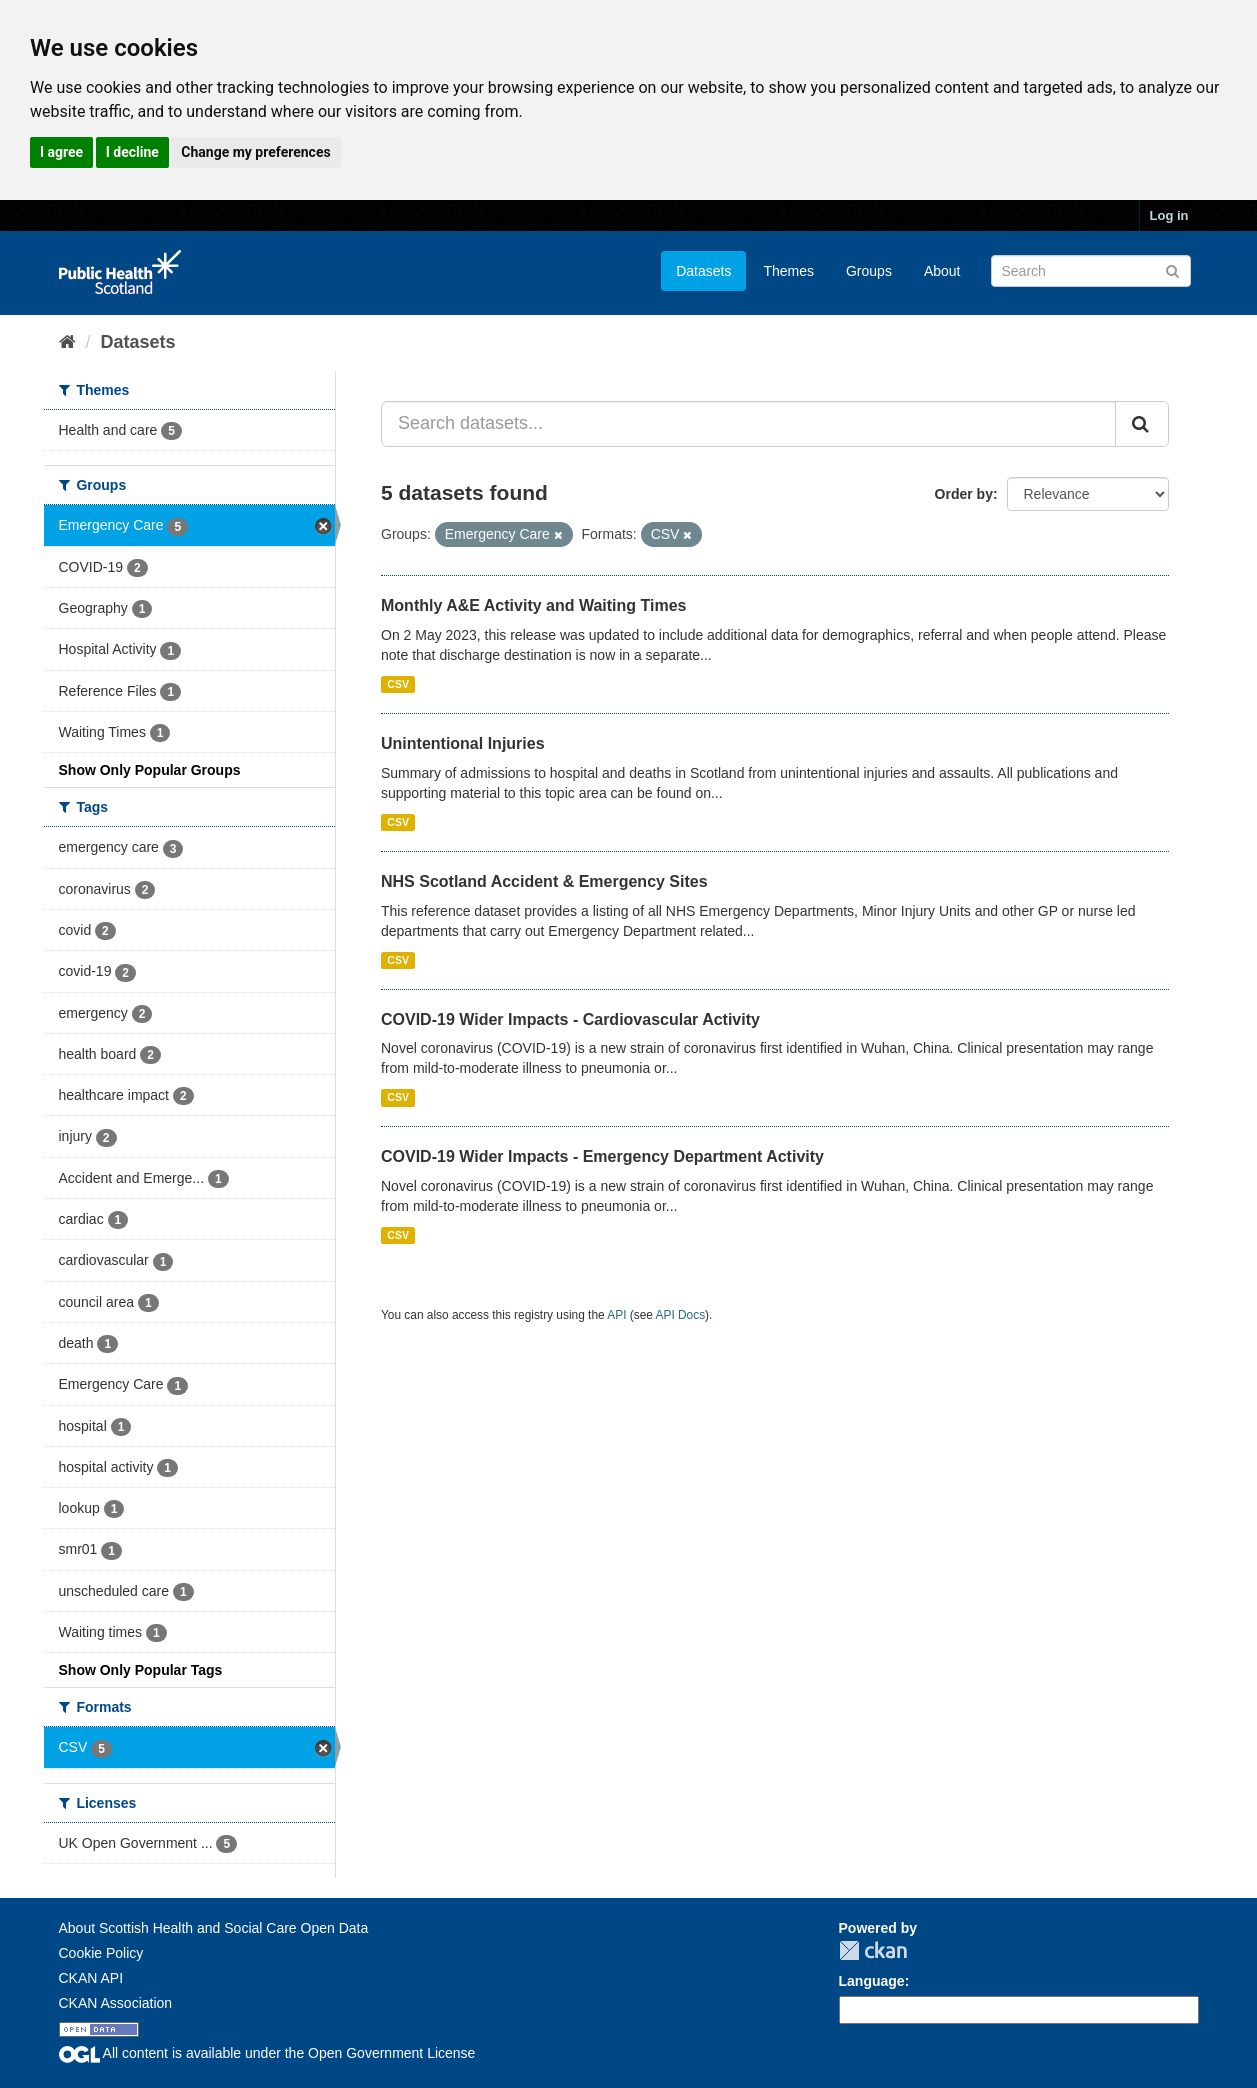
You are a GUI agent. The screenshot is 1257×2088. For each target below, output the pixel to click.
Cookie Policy (101, 1953)
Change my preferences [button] (255, 152)
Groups (869, 271)
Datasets (703, 271)
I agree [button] (61, 152)
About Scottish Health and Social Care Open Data (214, 1928)
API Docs (681, 1315)
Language (872, 1981)
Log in (1169, 215)
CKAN (873, 1950)
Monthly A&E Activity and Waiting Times (534, 605)
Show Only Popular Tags (141, 1670)
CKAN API (91, 1978)
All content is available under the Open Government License (267, 2053)
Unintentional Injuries (463, 743)
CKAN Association (116, 2003)
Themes (788, 271)
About (942, 271)
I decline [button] (132, 152)
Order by (964, 494)
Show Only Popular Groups (150, 770)
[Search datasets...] (748, 424)
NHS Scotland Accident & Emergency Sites (544, 881)
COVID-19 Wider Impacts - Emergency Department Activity (602, 1156)
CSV (398, 684)
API (616, 1315)
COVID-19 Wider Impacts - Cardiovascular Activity (570, 1019)
